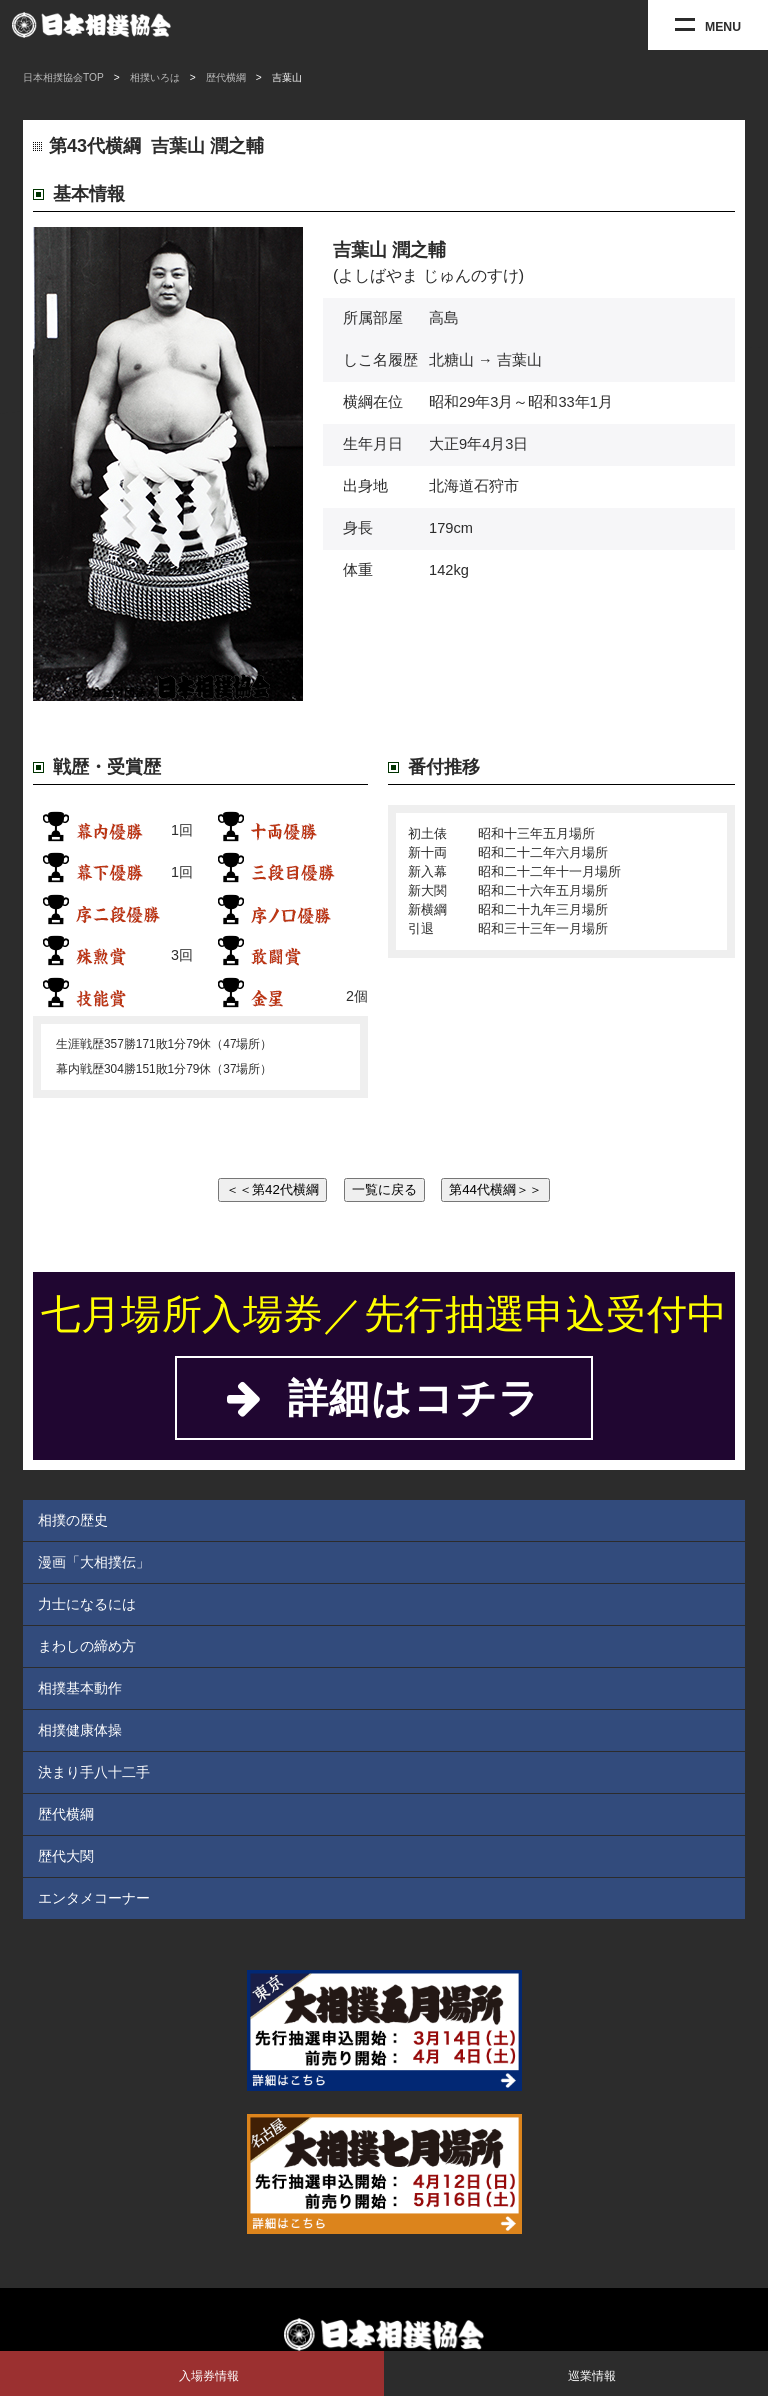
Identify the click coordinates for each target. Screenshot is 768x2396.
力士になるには (87, 1604)
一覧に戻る (384, 1189)
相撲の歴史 (73, 1520)
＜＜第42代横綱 (272, 1189)
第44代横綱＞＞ (495, 1189)
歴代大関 (66, 1856)
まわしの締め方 (87, 1646)
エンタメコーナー (94, 1898)
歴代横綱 (226, 77)
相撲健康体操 (80, 1730)
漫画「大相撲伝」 (94, 1562)
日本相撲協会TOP (63, 77)
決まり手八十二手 (94, 1772)
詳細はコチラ (384, 1398)
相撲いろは (155, 77)
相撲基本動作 (80, 1688)
